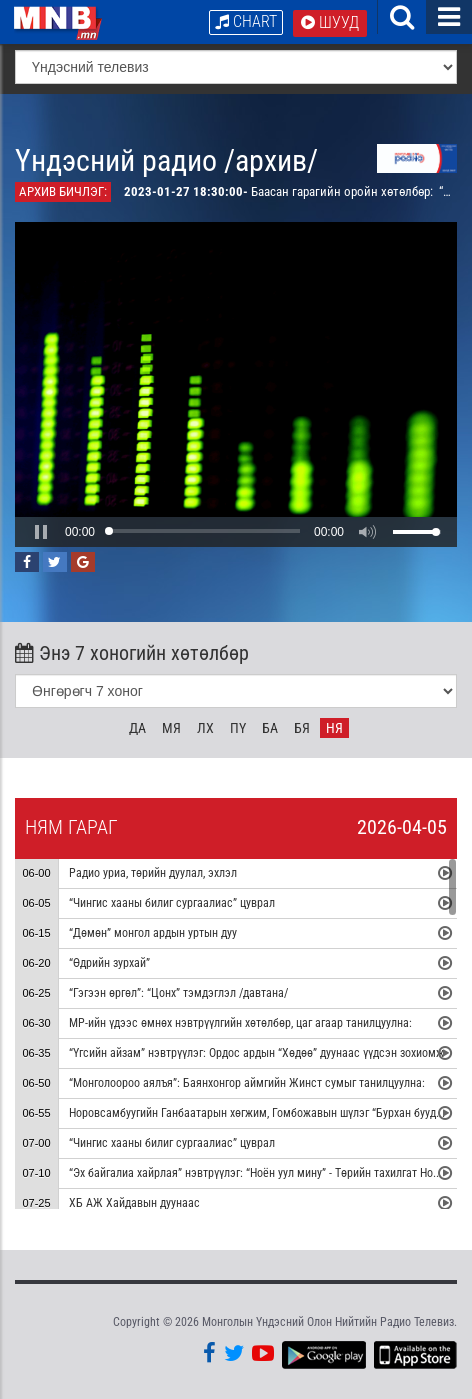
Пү (238, 728)
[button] (41, 532)
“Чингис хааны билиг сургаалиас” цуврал (172, 903)
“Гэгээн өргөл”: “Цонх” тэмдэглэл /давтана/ (178, 993)
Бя (302, 728)
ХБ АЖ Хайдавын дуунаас (134, 1203)
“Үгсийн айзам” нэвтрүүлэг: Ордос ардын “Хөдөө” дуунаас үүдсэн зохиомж (258, 1053)
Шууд (330, 22)
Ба (270, 728)
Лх (205, 728)
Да (137, 728)
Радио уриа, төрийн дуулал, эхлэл (153, 873)
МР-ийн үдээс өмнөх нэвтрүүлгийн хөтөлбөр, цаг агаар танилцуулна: (240, 1023)
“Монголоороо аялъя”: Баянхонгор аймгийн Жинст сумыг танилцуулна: (247, 1083)
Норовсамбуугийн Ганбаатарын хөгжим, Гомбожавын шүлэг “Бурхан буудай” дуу (270, 1113)
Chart (246, 21)
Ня (334, 728)
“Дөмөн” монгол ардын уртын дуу (153, 933)
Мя (171, 728)
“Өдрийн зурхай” (109, 963)
